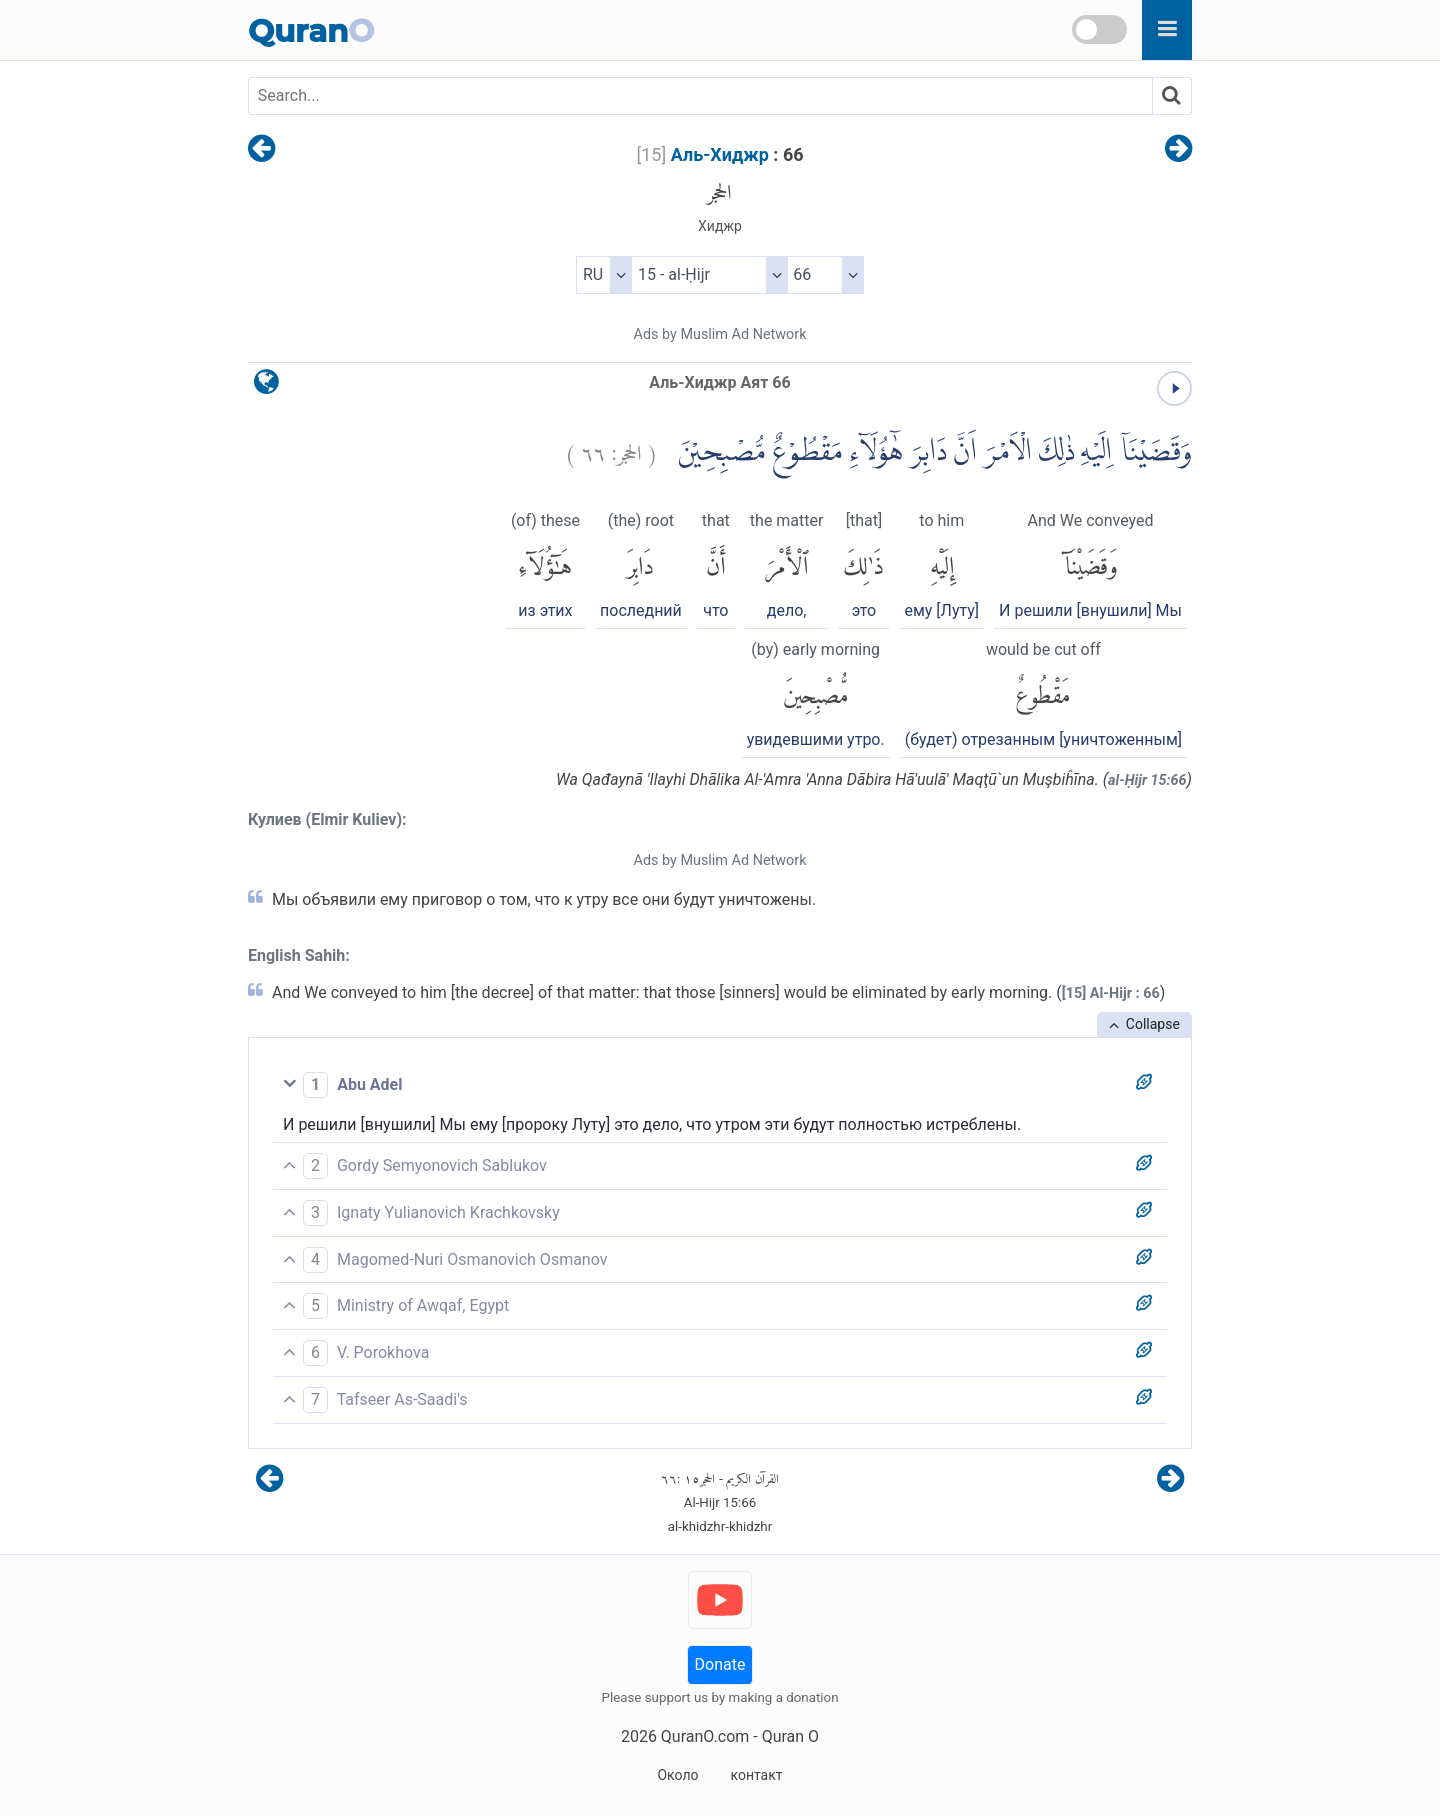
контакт (756, 1775)
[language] (266, 386)
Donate (720, 1664)
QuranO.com (705, 1736)
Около (677, 1775)
